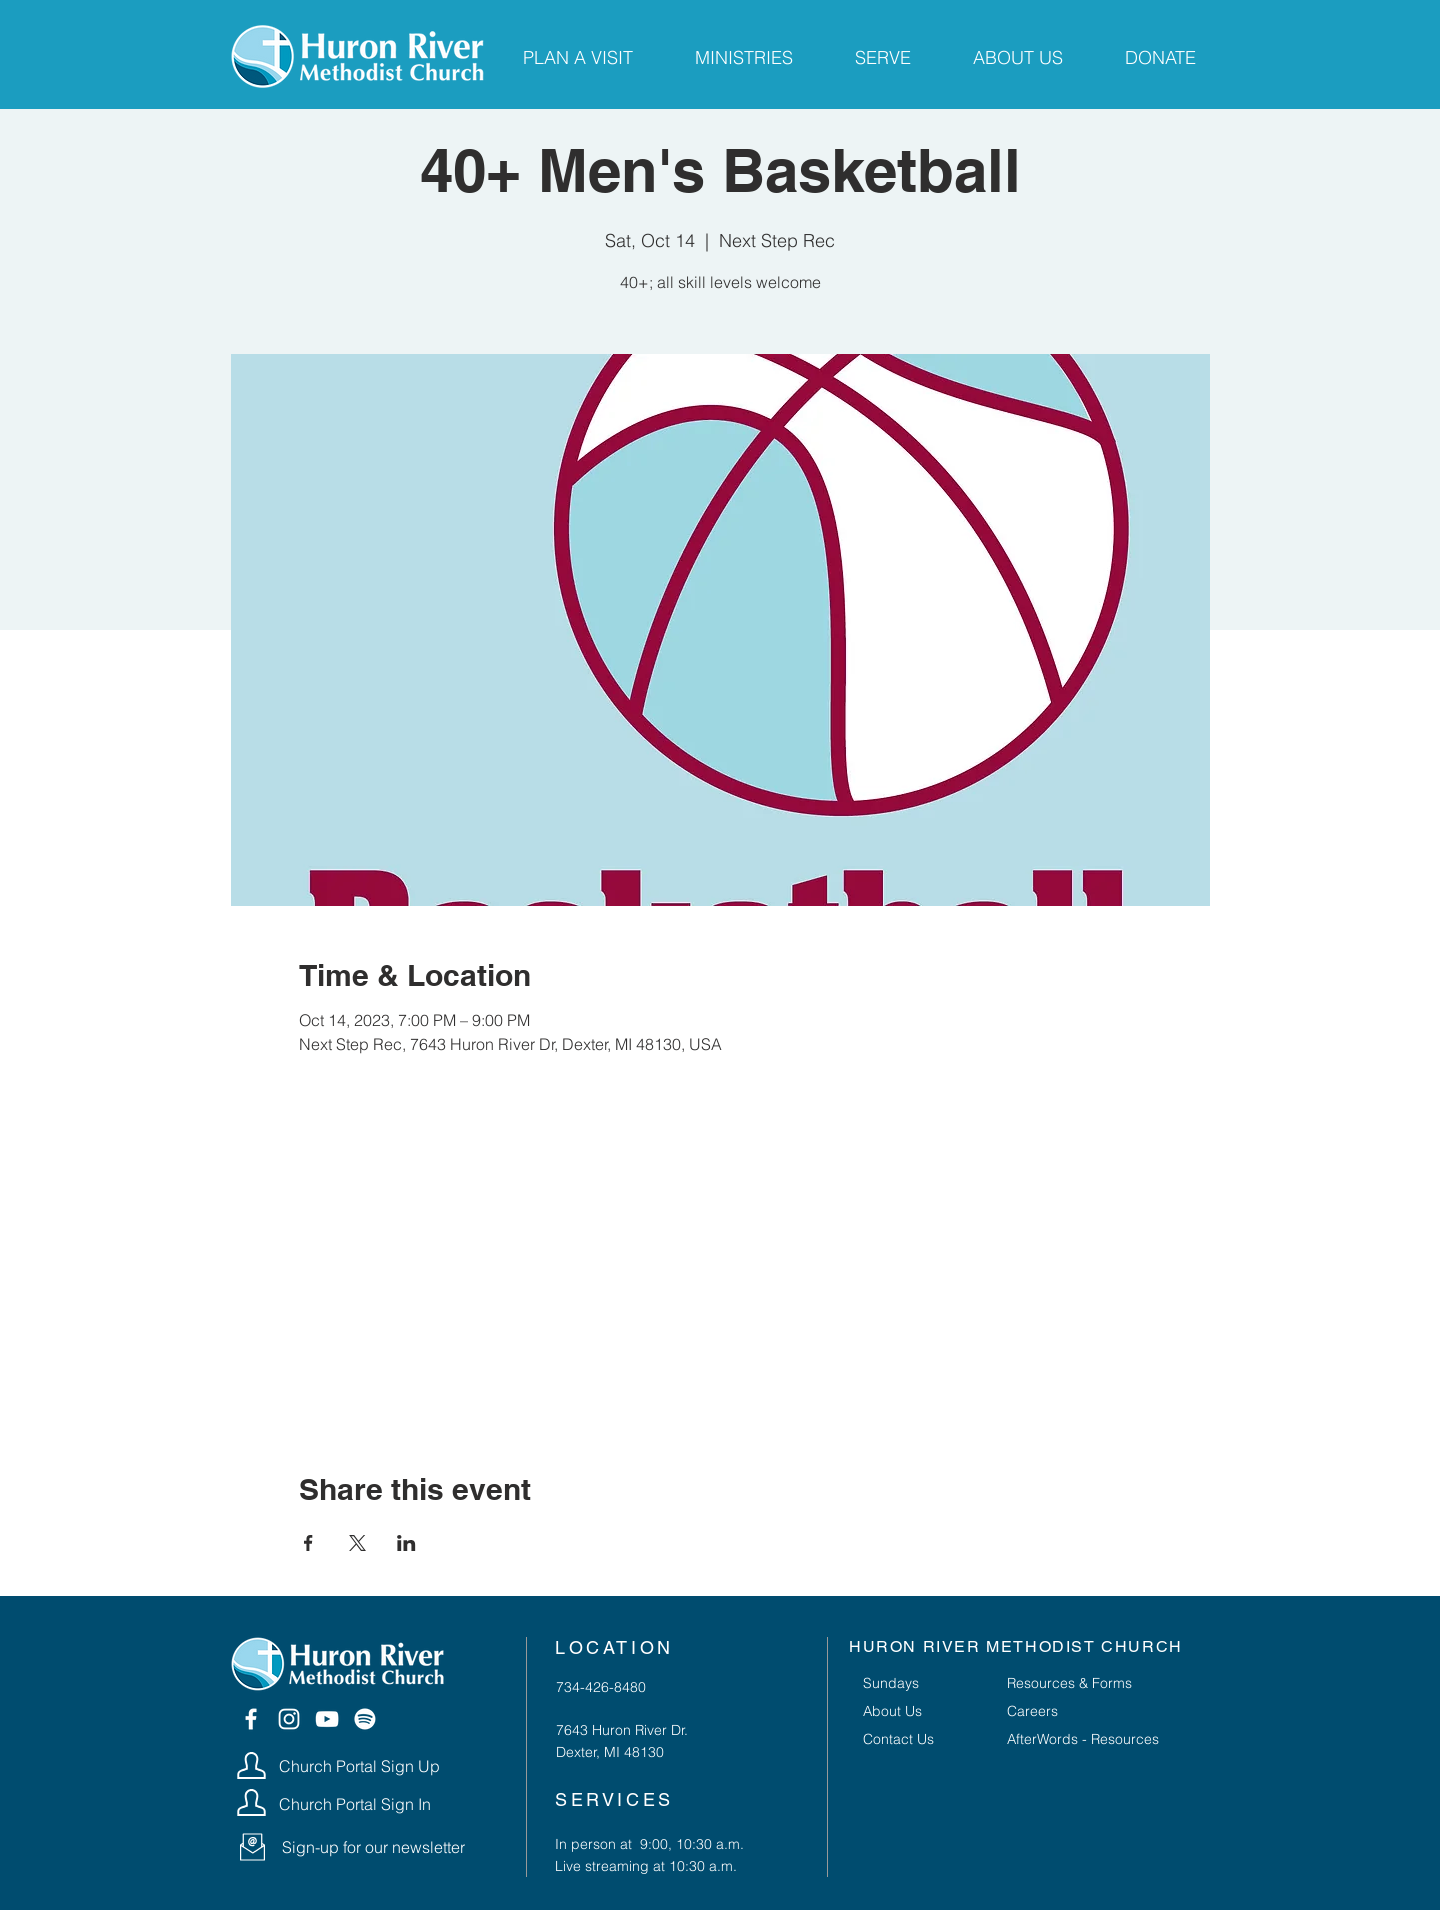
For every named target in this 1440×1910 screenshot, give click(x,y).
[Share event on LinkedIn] (406, 1543)
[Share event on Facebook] (308, 1543)
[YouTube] (327, 1719)
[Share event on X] (357, 1543)
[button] (252, 1847)
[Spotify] (365, 1719)
